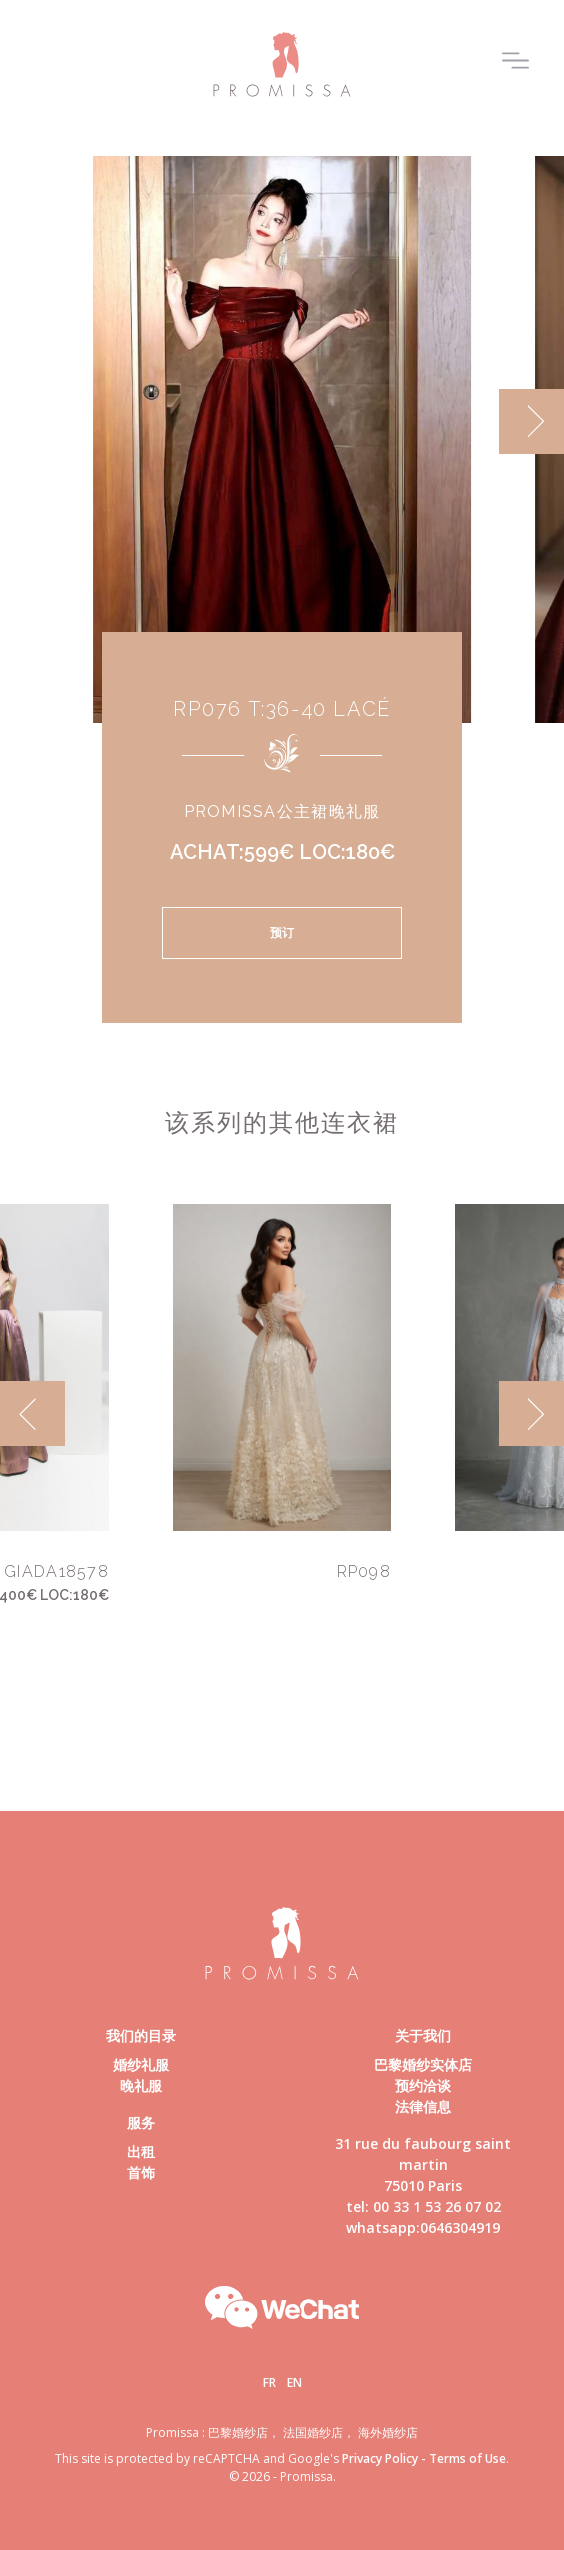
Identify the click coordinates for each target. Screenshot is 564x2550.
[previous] (32, 1413)
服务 (141, 2122)
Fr (269, 2382)
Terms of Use (467, 2458)
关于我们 (423, 2035)
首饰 (141, 2172)
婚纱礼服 (141, 2064)
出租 (141, 2151)
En (294, 2382)
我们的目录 (141, 2035)
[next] (531, 421)
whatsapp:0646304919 (423, 2227)
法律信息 (423, 2106)
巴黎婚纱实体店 (423, 2064)
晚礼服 (141, 2085)
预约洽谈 (423, 2085)
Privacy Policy (380, 2458)
